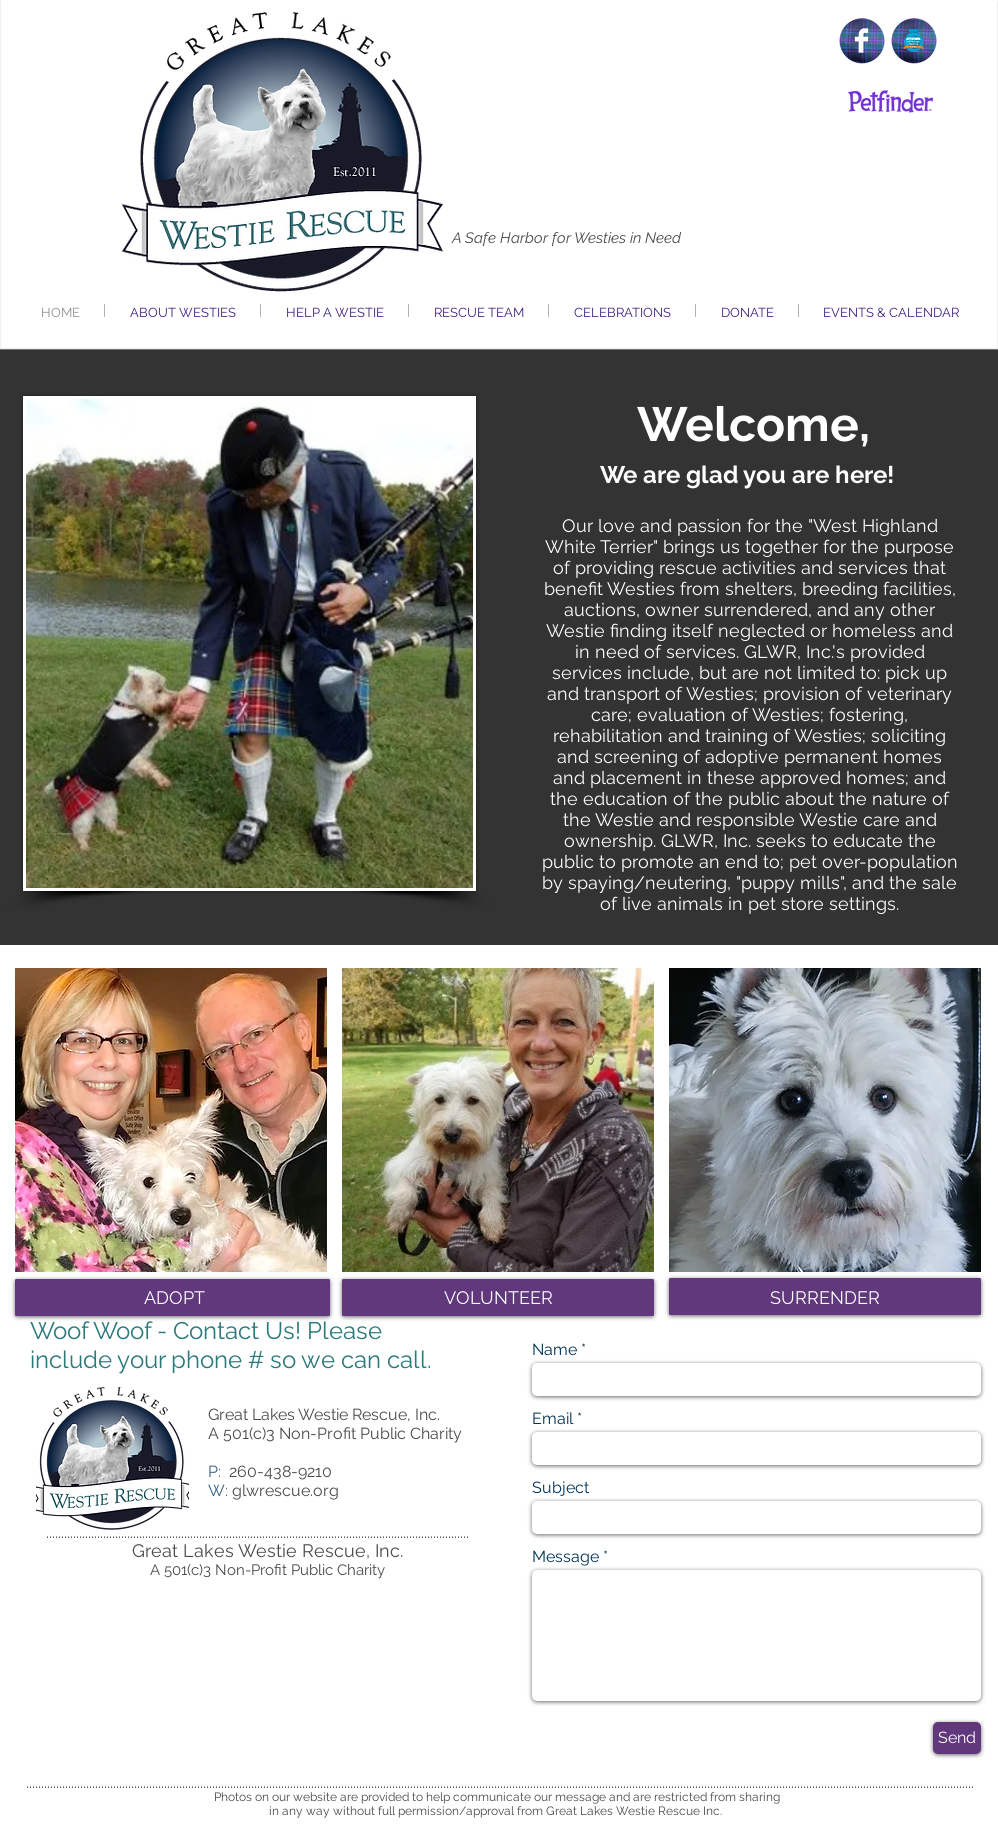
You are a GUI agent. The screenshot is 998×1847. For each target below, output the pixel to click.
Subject (560, 1488)
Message (565, 1557)
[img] (171, 1120)
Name (554, 1350)
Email (552, 1419)
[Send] (957, 1738)
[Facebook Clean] (861, 40)
